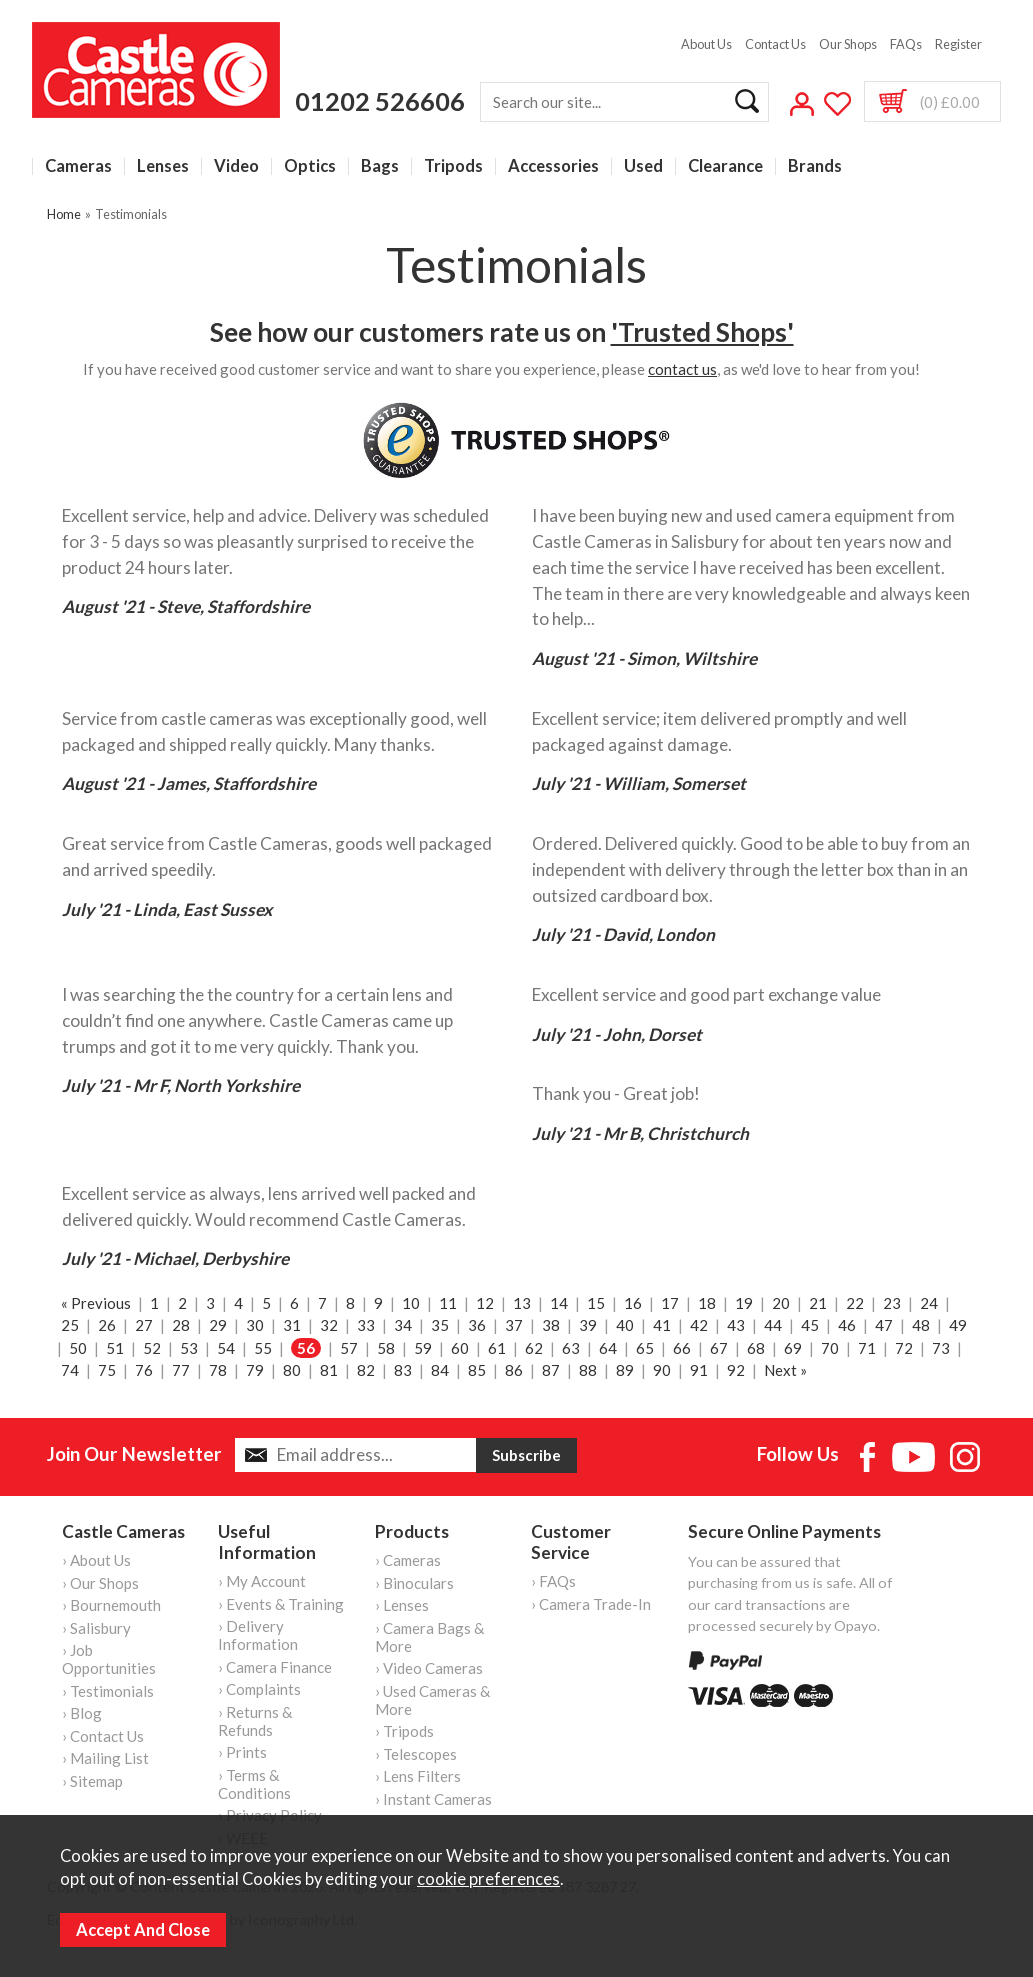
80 (292, 1370)
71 (867, 1348)
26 (107, 1325)
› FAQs (553, 1581)
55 (263, 1348)
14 (559, 1303)
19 (744, 1303)
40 (625, 1325)
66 (682, 1348)
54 (226, 1348)
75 (107, 1370)
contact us (682, 369)
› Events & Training (281, 1604)
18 (707, 1303)
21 (818, 1303)
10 (411, 1303)
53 (189, 1348)
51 (115, 1348)
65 (645, 1348)
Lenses (163, 166)
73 (941, 1348)
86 (514, 1370)
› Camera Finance (275, 1667)
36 (477, 1325)
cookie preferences (488, 1879)
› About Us (96, 1560)
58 (386, 1348)
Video (236, 166)
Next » (785, 1370)
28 (181, 1325)
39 (588, 1325)
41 (662, 1325)
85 (477, 1370)
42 (699, 1325)
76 (144, 1370)
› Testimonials (108, 1691)
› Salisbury (96, 1628)
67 (719, 1348)
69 (793, 1348)
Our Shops (848, 44)
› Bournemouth (111, 1605)
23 (892, 1303)
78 (218, 1370)
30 (255, 1325)
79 (255, 1370)
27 (144, 1325)
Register (958, 44)
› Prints (242, 1752)
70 (830, 1348)
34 (403, 1325)
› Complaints (259, 1689)
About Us (706, 44)
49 (958, 1325)
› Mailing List (105, 1758)
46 (847, 1325)
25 (70, 1325)
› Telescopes (416, 1754)
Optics (310, 166)
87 (551, 1370)
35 (440, 1325)
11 (448, 1303)
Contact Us (775, 44)
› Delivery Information (258, 1635)
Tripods (453, 166)
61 (497, 1348)
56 (306, 1348)
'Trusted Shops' (702, 332)
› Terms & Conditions (254, 1784)
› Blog (82, 1713)
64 (608, 1348)
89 (625, 1370)
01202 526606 (380, 101)
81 (329, 1370)
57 (349, 1348)
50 (78, 1348)
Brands (815, 166)
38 (551, 1325)
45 (810, 1325)
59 (423, 1348)
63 (571, 1348)
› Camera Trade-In (591, 1604)
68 (756, 1348)
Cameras (78, 166)
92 (736, 1370)
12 (485, 1303)
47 (884, 1325)
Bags (380, 166)
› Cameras (408, 1560)
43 (736, 1325)
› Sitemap (92, 1781)
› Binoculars (414, 1583)
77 (181, 1370)
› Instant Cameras (433, 1799)
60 (460, 1348)
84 (440, 1370)
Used (643, 166)
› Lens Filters (418, 1776)
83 (403, 1370)
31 (292, 1325)
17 (670, 1303)
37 (514, 1325)
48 (921, 1325)
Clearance (725, 166)
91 (699, 1370)
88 (588, 1370)
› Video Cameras (429, 1668)
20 (781, 1303)
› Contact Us (103, 1736)
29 (218, 1325)
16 (633, 1303)
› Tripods (404, 1731)
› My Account (262, 1581)
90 (662, 1370)
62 (534, 1348)
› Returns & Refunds (255, 1721)
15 (596, 1303)
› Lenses (402, 1605)
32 (329, 1325)
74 (70, 1370)
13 (522, 1303)
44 (773, 1325)
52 (152, 1348)
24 (929, 1303)
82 (366, 1370)
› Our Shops (100, 1583)
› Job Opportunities (109, 1659)
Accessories (553, 166)
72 (904, 1348)
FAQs (906, 44)
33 (366, 1325)
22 (855, 1303)
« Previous (96, 1303)
